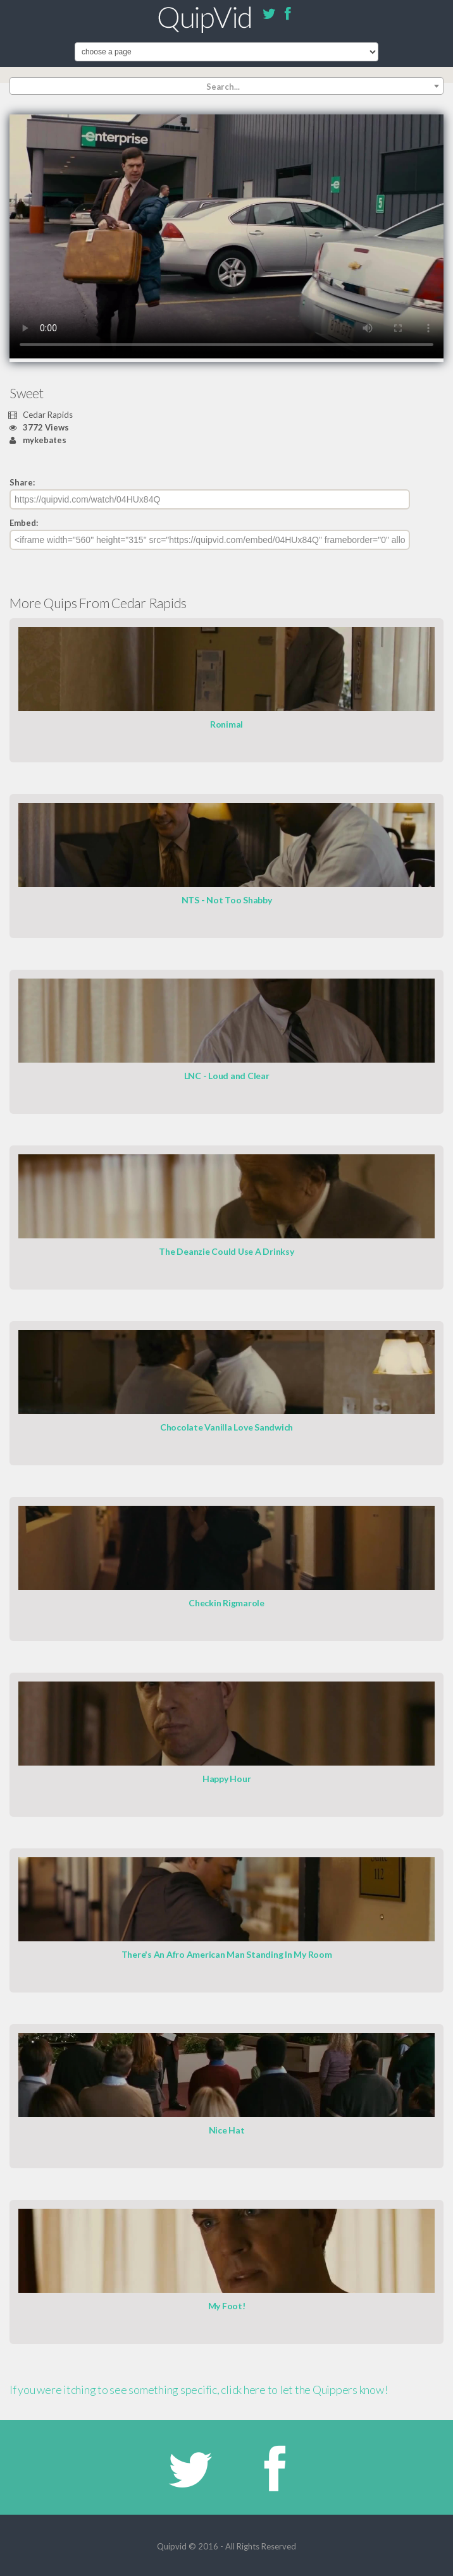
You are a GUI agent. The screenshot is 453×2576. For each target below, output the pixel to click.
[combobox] (226, 86)
